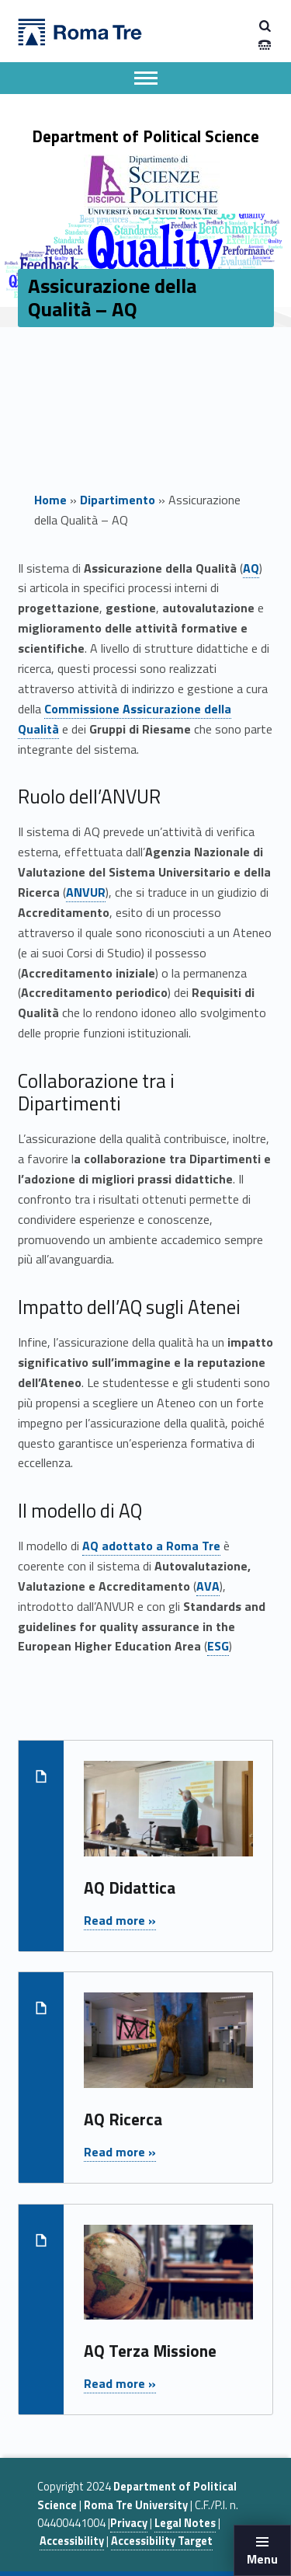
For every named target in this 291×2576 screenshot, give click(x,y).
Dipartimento (117, 499)
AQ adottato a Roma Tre (151, 1545)
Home (50, 499)
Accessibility (72, 2541)
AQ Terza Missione (150, 2350)
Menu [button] (262, 2559)
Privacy (128, 2523)
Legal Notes (185, 2523)
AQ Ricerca (123, 2119)
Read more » (120, 1920)
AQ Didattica (129, 1887)
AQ (251, 568)
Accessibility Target (162, 2541)
